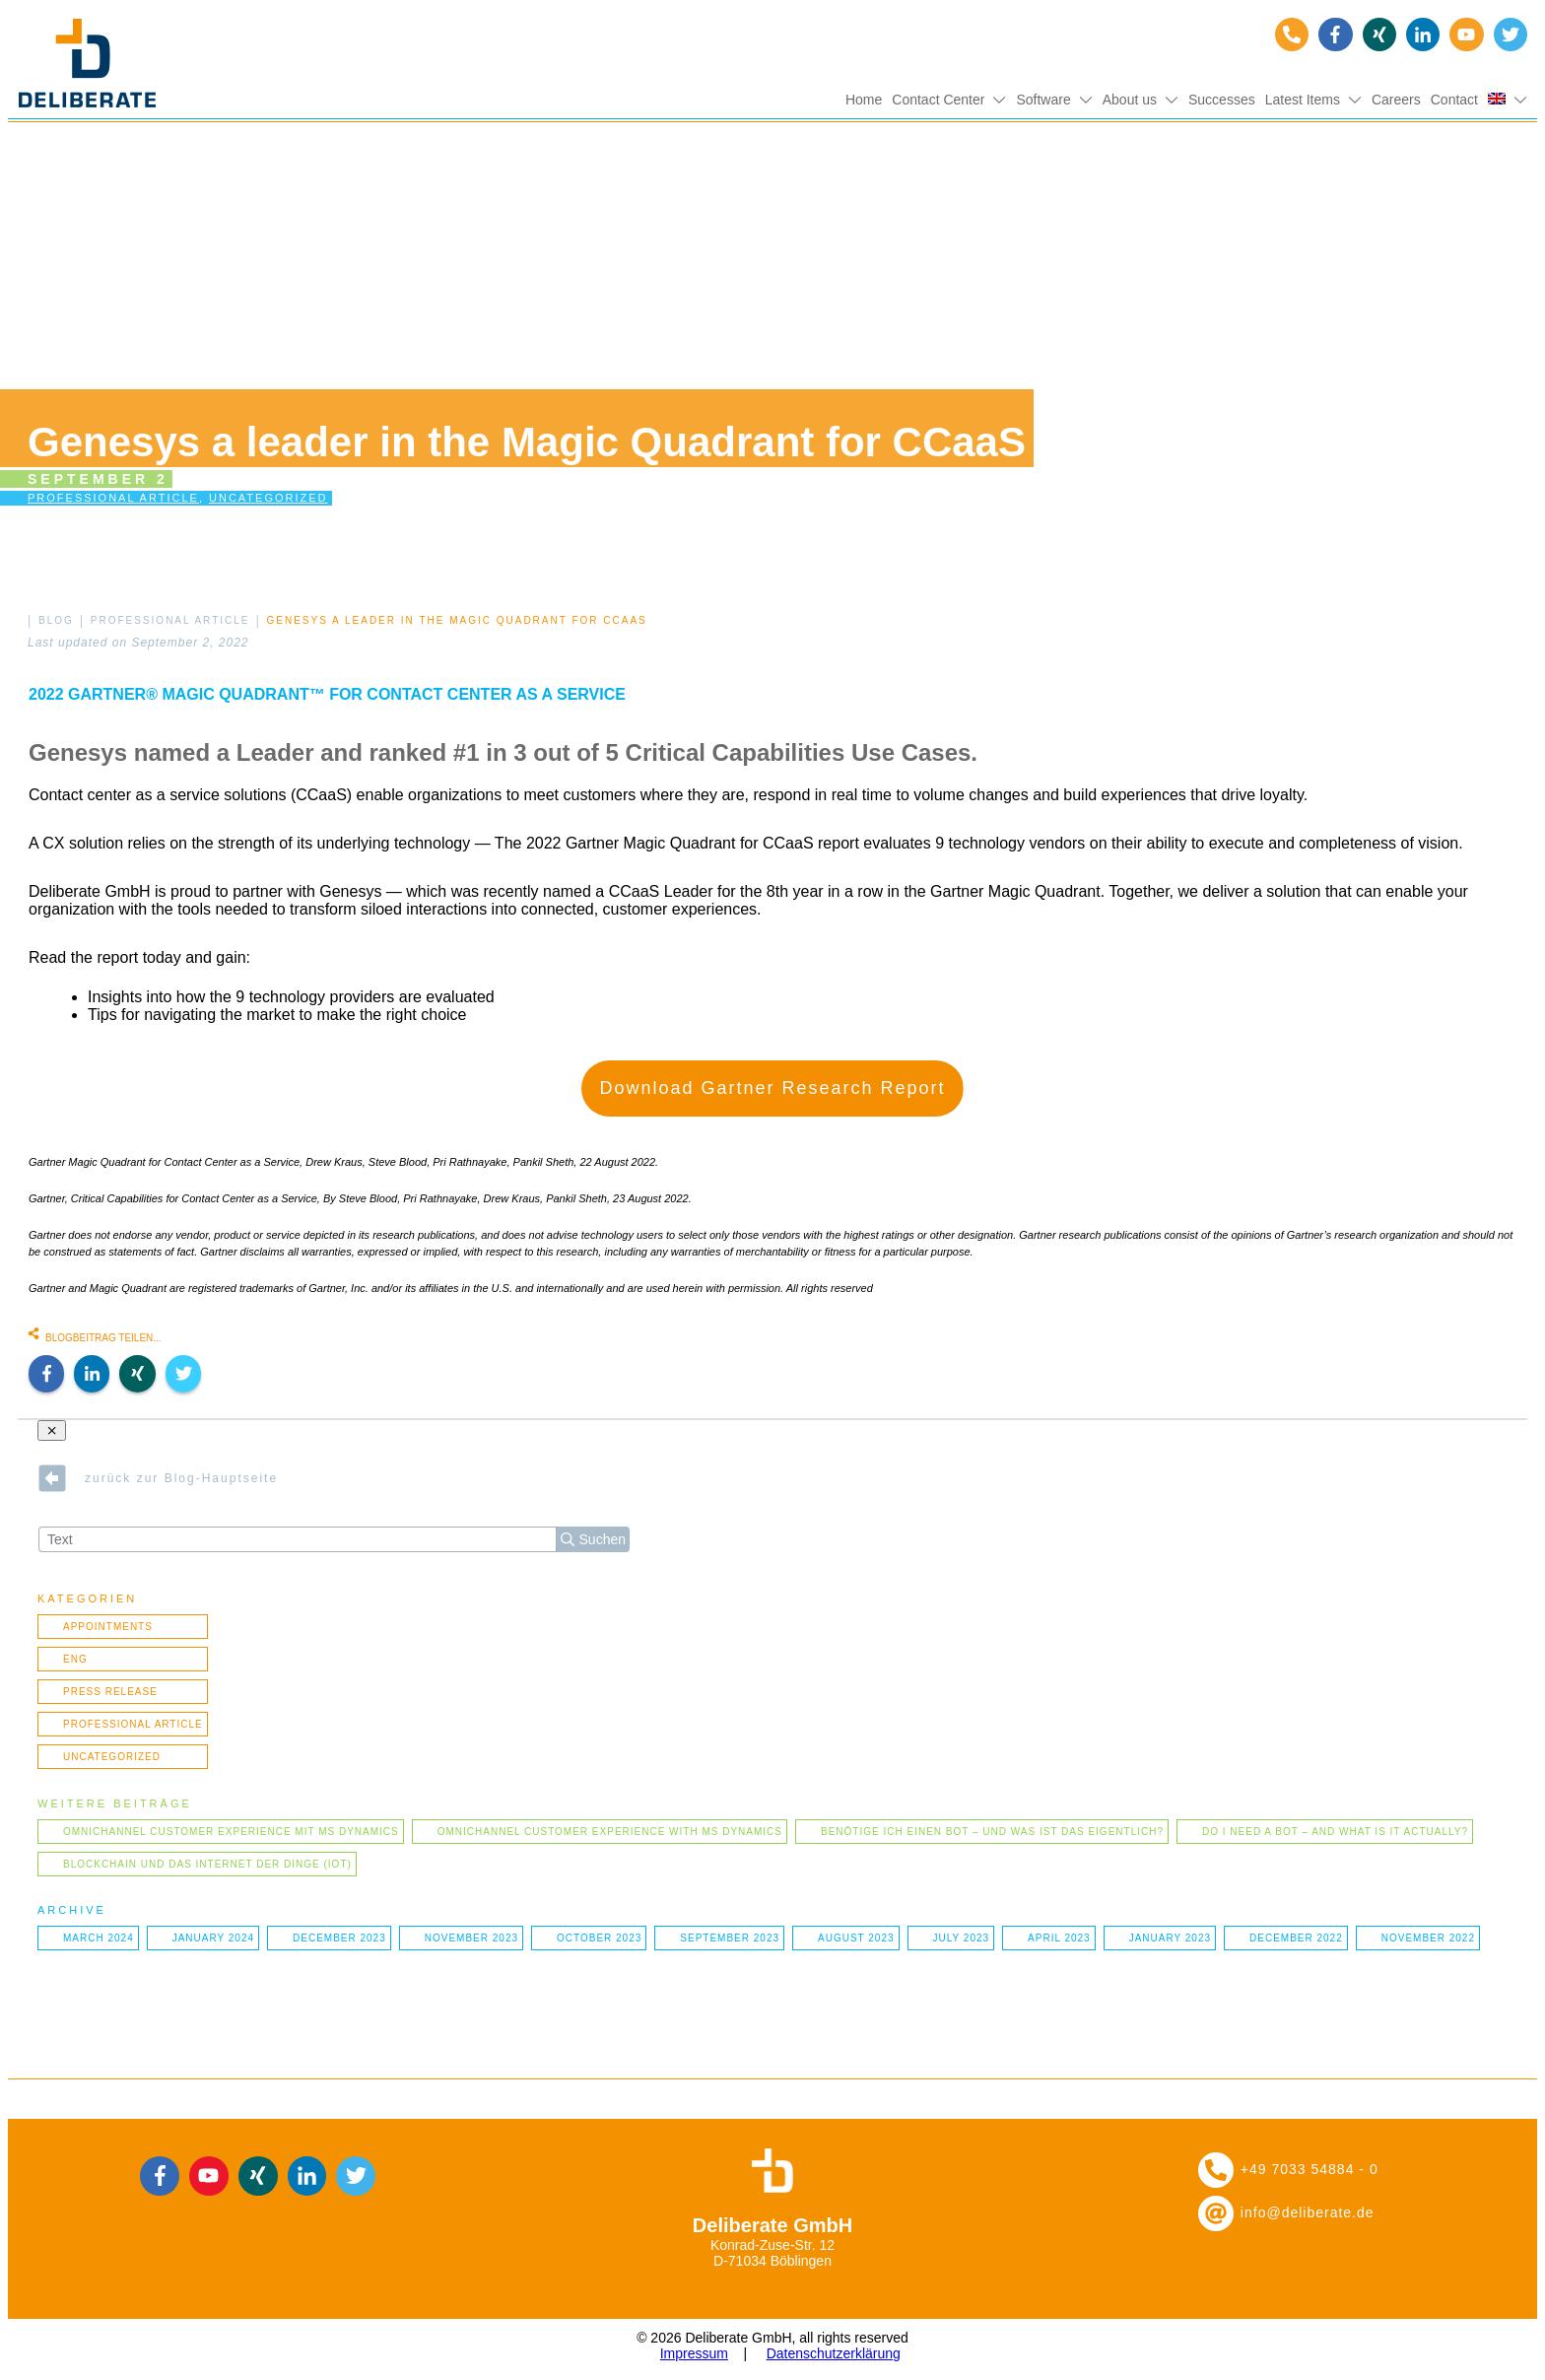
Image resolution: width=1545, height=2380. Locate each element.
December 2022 (1296, 1938)
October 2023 (599, 1938)
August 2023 (856, 1938)
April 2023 (1059, 1938)
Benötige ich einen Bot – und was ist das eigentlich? (992, 1831)
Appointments (108, 1626)
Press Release (110, 1691)
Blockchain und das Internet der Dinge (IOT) (207, 1864)
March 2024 (98, 1938)
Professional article (113, 498)
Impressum (694, 2353)
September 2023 (729, 1938)
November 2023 (471, 1938)
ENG (75, 1659)
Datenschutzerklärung (834, 2353)
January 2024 (213, 1938)
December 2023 (339, 1938)
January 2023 (1170, 1938)
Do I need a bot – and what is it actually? (1335, 1831)
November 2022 (1428, 1938)
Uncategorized (268, 498)
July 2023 (961, 1938)
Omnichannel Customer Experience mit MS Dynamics (231, 1831)
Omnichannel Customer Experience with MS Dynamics (609, 1831)
